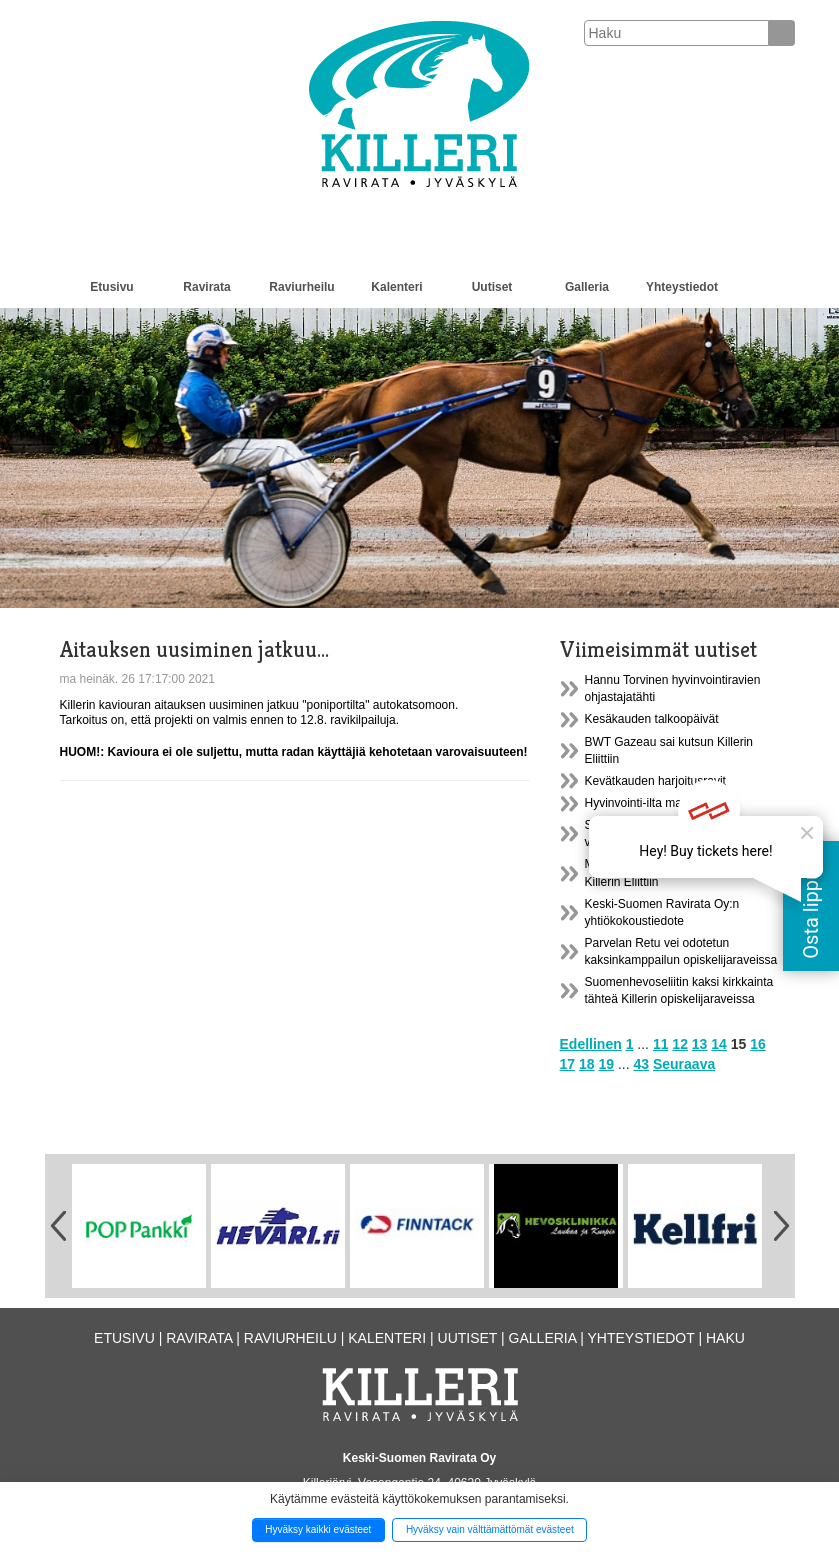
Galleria (587, 287)
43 (641, 1064)
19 (606, 1064)
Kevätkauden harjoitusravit (655, 781)
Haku (725, 1338)
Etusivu (111, 287)
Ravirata (206, 287)
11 (661, 1044)
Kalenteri (396, 287)
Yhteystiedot (682, 287)
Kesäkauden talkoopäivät (652, 719)
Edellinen (591, 1044)
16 (758, 1044)
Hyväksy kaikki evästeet (318, 1529)
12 (680, 1044)
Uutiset (492, 287)
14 (719, 1044)
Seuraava (684, 1064)
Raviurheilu (301, 287)
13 (700, 1044)
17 (568, 1064)
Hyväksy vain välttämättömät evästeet (490, 1529)
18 (587, 1064)
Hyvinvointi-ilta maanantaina (660, 803)
